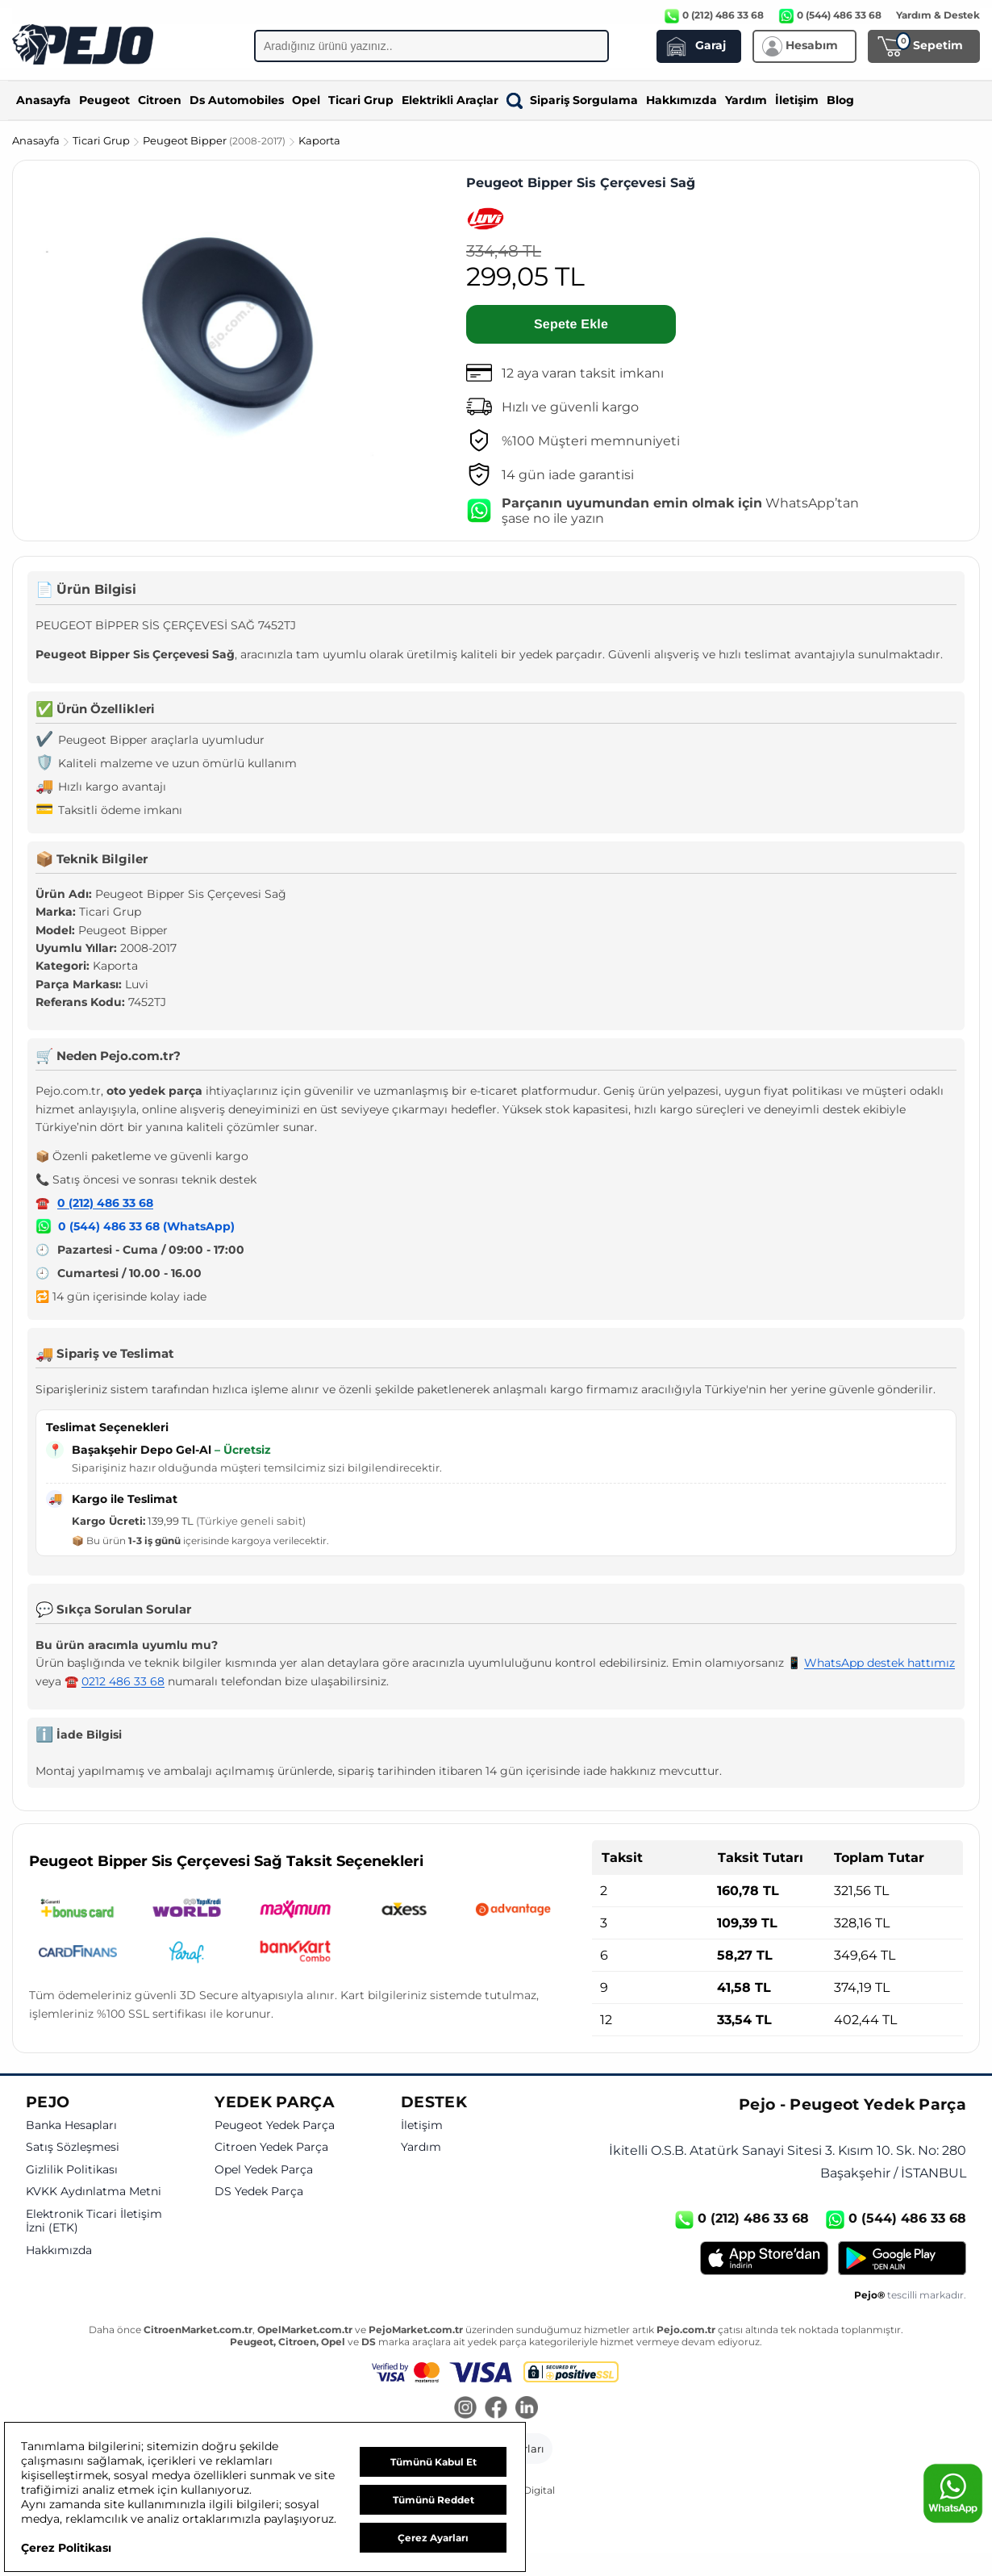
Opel (306, 100)
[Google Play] (902, 2258)
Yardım (746, 100)
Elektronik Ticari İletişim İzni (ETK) (94, 2221)
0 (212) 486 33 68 (105, 1203)
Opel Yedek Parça (264, 2170)
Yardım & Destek (938, 15)
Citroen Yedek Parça (271, 2147)
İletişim (797, 100)
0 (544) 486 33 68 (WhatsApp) (146, 1226)
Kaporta (319, 140)
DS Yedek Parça (259, 2191)
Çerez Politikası (66, 2548)
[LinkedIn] (526, 2409)
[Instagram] (465, 2409)
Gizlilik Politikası (72, 2170)
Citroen (159, 100)
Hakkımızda (681, 100)
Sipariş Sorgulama (572, 100)
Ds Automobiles (237, 100)
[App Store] (764, 2258)
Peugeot (104, 100)
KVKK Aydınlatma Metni (93, 2191)
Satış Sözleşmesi (72, 2147)
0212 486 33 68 (123, 1681)
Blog (840, 100)
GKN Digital (526, 2490)
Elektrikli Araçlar (450, 100)
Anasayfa (43, 100)
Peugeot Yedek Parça (275, 2125)
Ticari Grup (361, 100)
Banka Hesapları (71, 2125)
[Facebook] (496, 2409)
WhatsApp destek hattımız (879, 1662)
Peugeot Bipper (215, 140)
